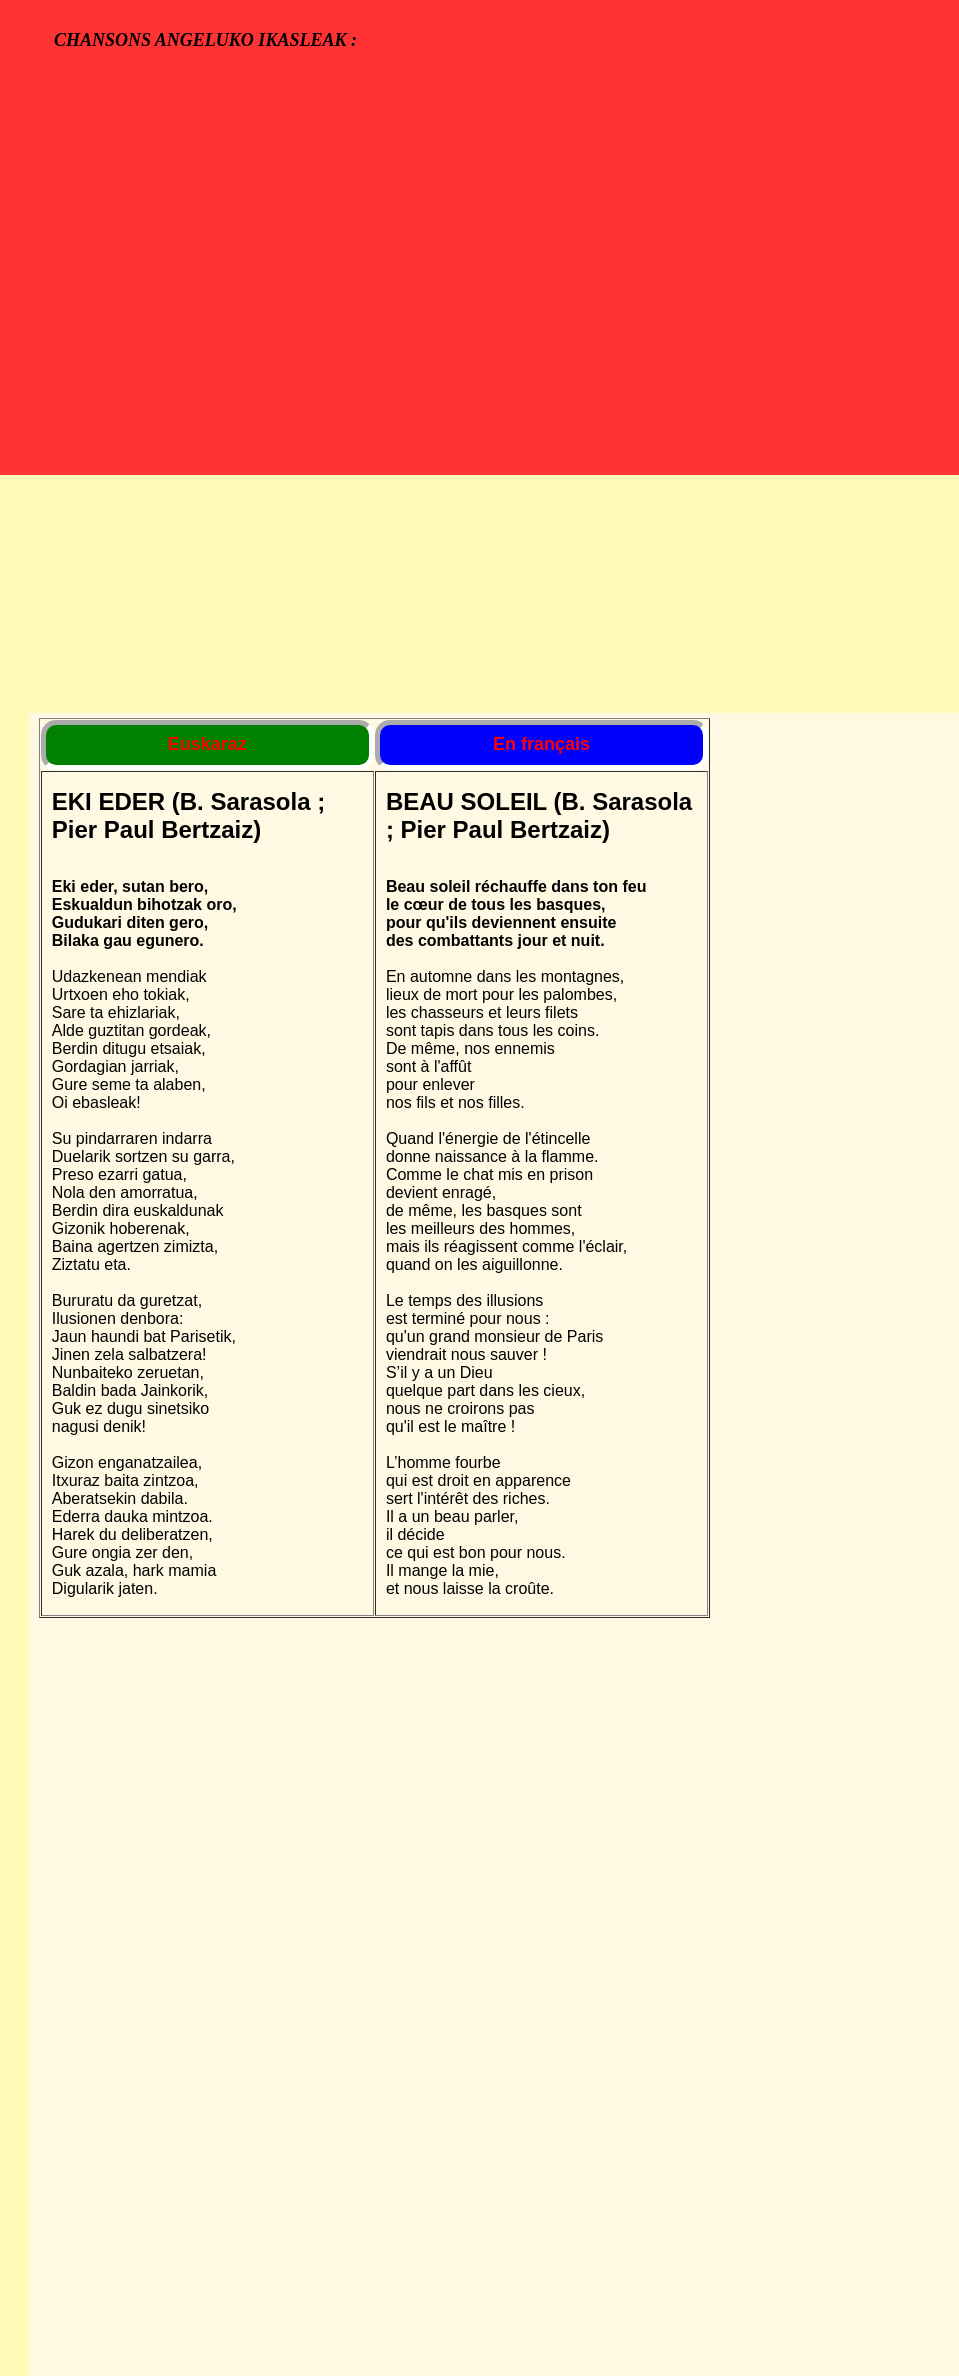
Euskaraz (207, 744)
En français (541, 744)
